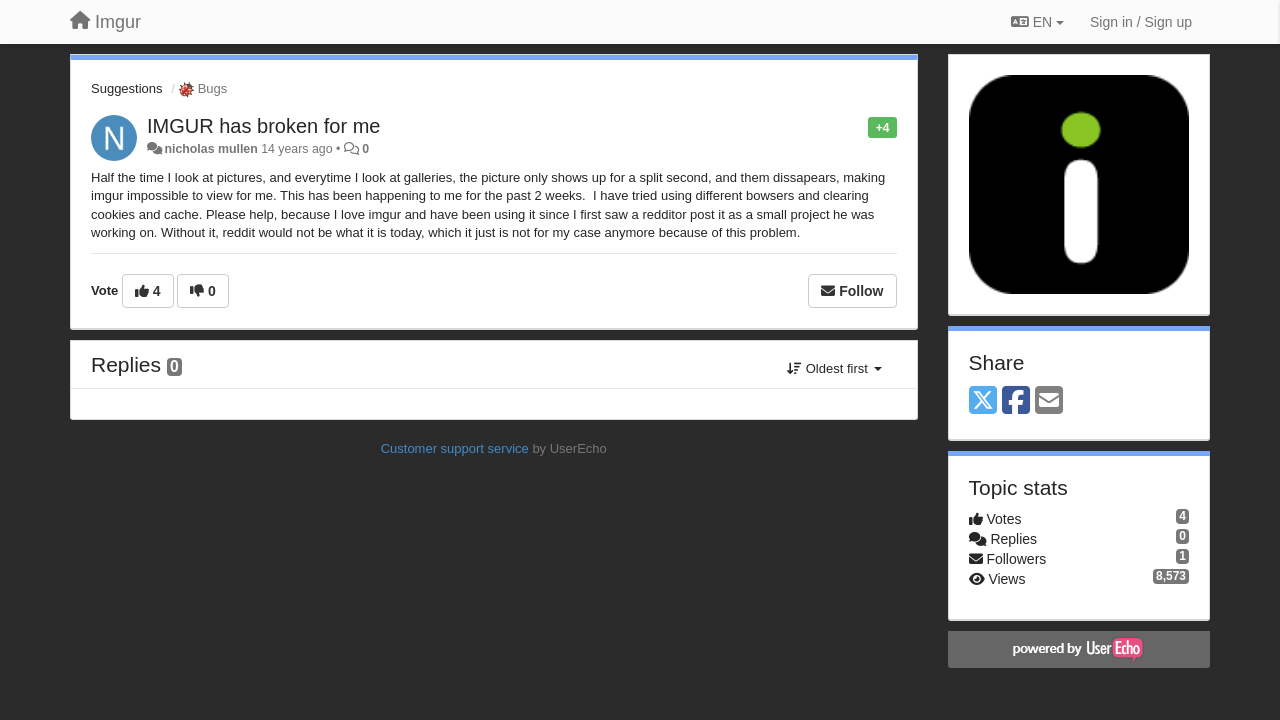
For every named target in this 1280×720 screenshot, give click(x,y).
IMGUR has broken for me (263, 126)
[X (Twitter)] (983, 401)
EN (1037, 22)
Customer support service (455, 448)
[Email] (1049, 401)
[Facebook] (1016, 401)
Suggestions (127, 88)
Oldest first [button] (834, 368)
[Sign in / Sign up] (1141, 22)
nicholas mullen (210, 149)
